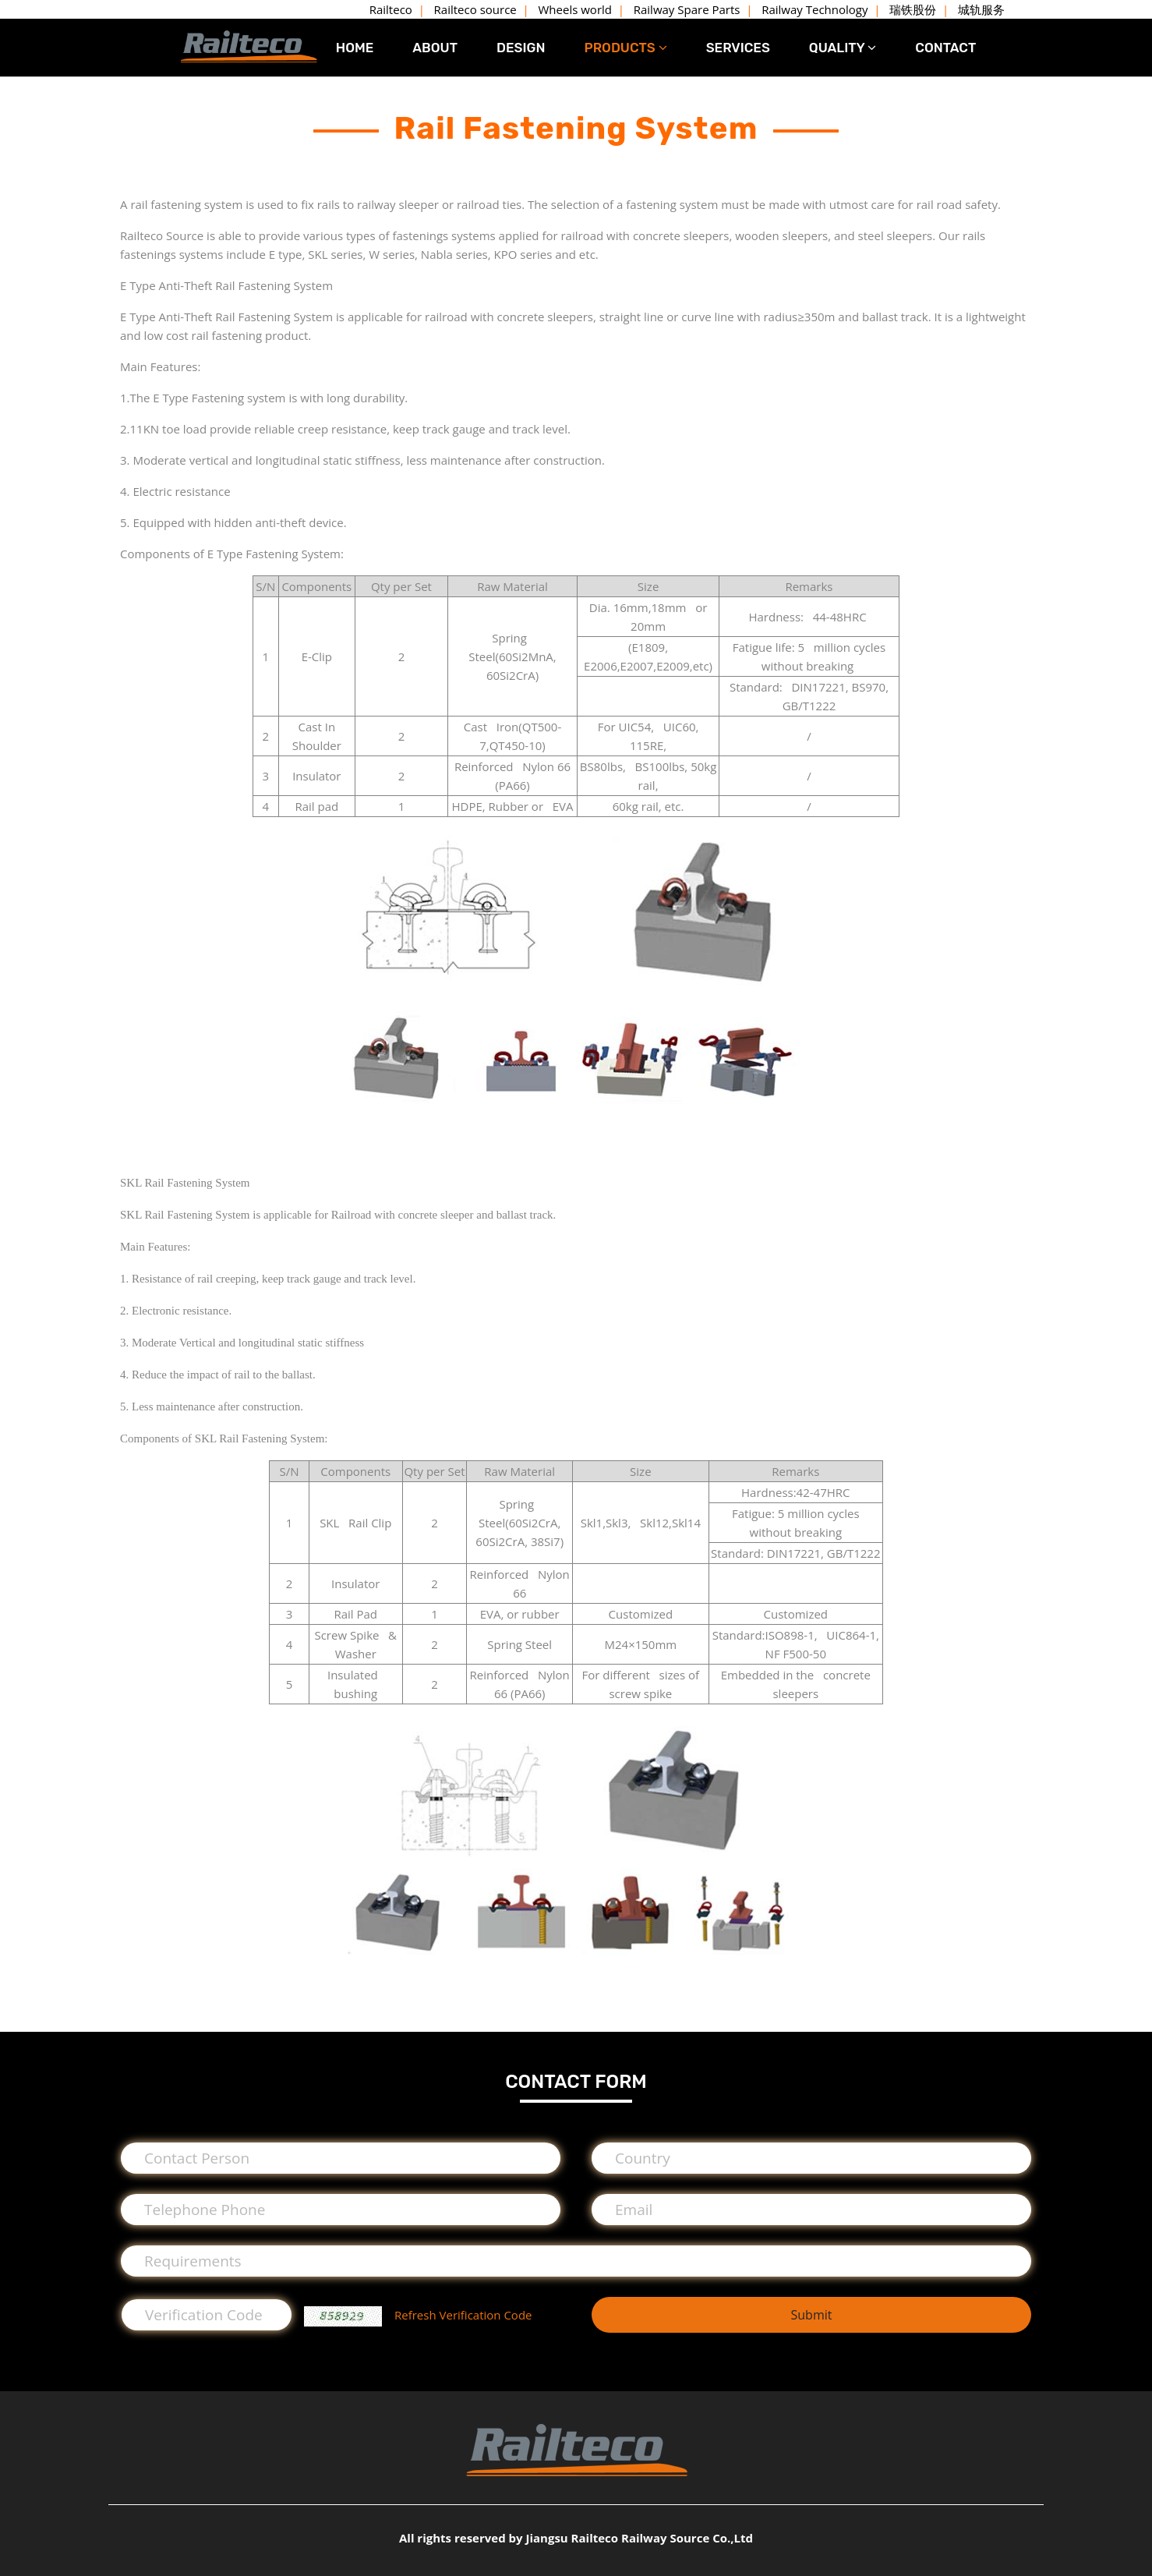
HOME (355, 47)
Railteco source (475, 9)
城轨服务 (981, 9)
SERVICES (738, 47)
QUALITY (842, 47)
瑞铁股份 (912, 9)
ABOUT (435, 47)
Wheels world (575, 9)
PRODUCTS (625, 47)
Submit (811, 2314)
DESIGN (520, 47)
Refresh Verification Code (463, 2315)
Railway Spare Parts (687, 9)
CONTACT (945, 47)
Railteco (390, 9)
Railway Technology (815, 9)
